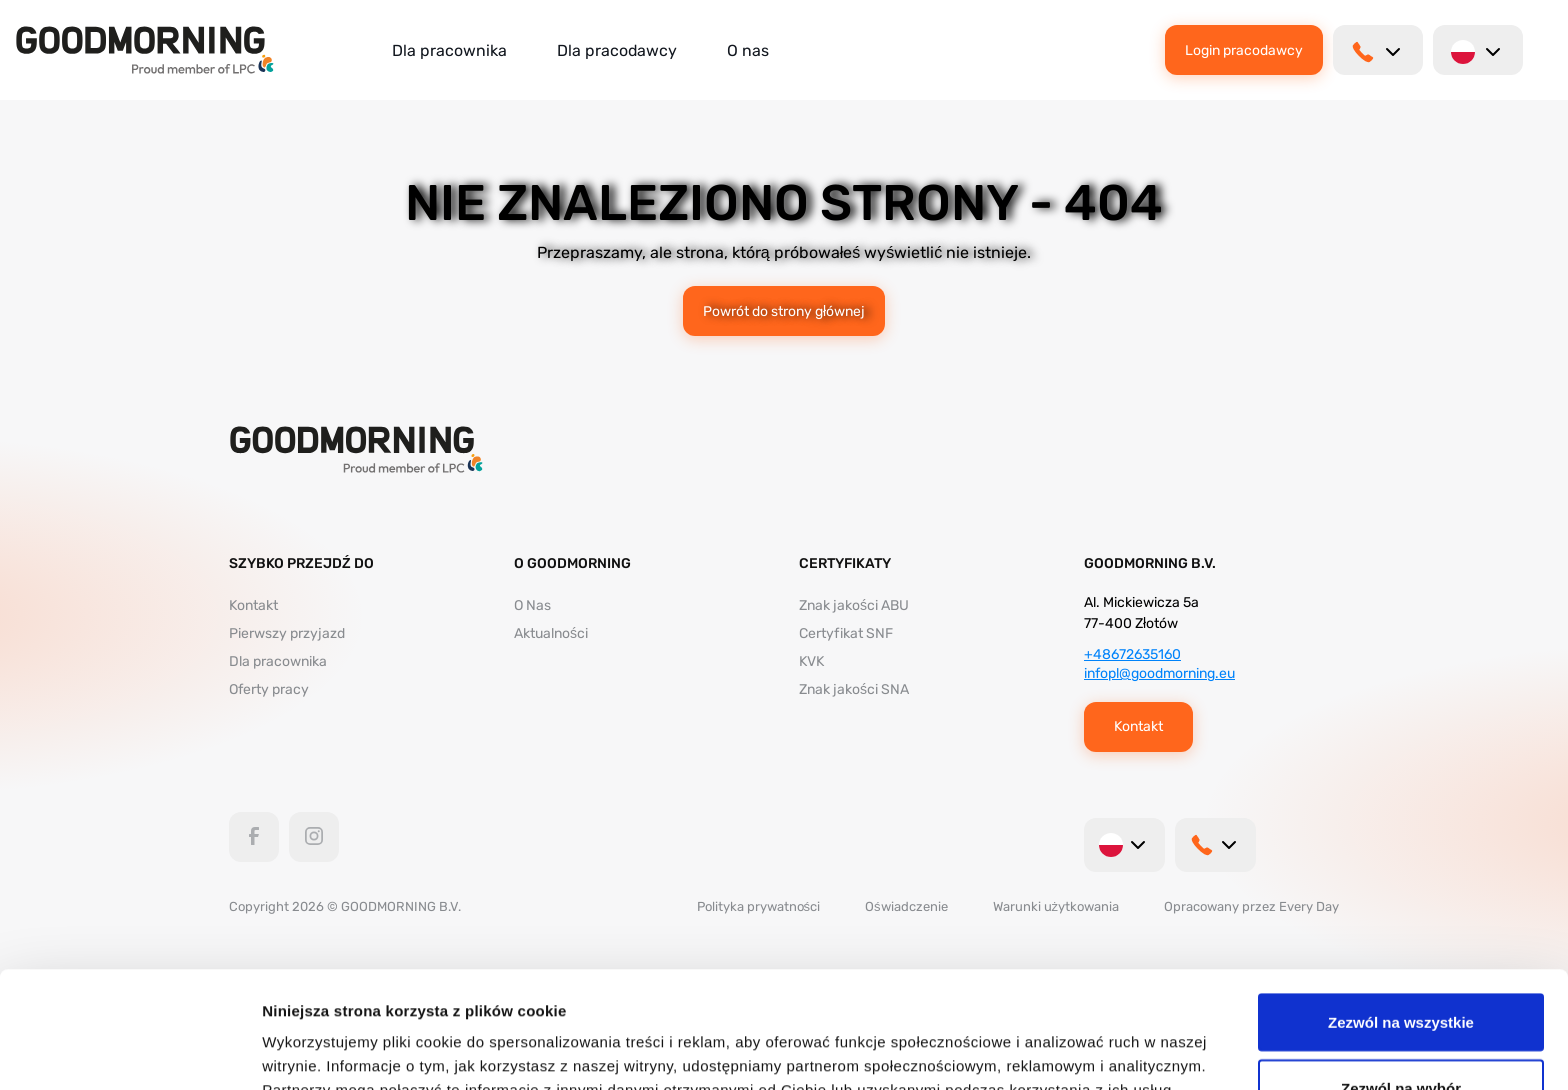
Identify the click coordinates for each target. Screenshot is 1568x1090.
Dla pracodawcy (617, 50)
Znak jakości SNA (854, 689)
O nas (748, 50)
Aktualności (551, 633)
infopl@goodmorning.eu (1159, 673)
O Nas (532, 605)
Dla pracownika (449, 50)
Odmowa (1400, 1036)
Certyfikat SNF (846, 633)
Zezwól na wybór (1401, 971)
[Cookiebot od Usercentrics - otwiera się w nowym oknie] (129, 1051)
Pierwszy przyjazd (287, 633)
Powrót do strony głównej (784, 311)
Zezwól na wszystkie (1401, 905)
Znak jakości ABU (854, 605)
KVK (811, 661)
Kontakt (253, 605)
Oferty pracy (269, 689)
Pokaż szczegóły (1067, 1038)
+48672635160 (1132, 654)
